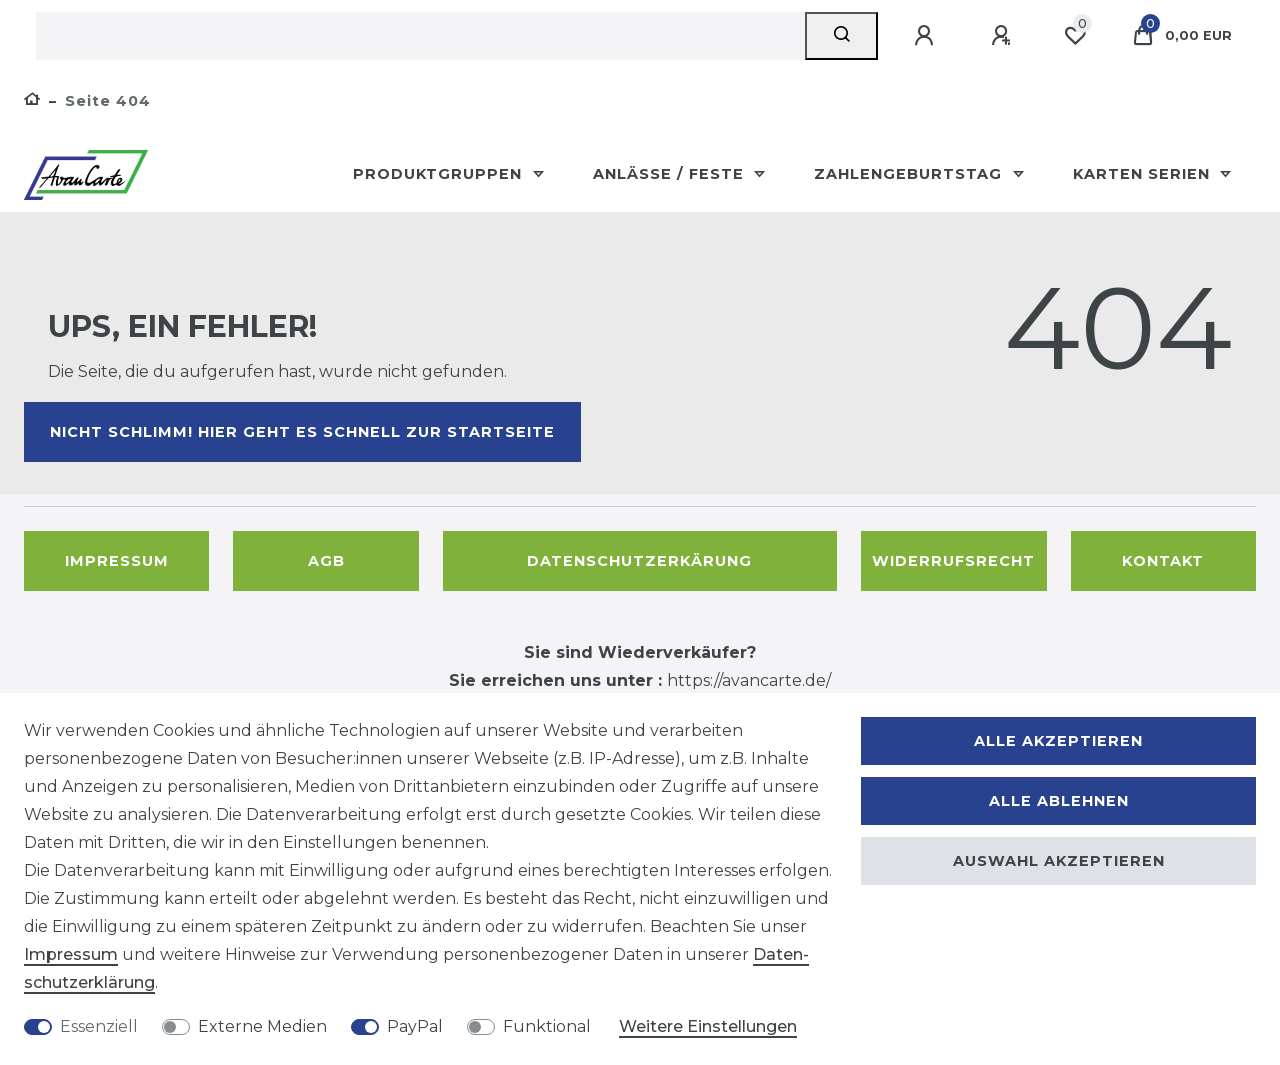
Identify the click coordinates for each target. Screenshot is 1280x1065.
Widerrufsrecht (953, 561)
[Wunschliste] (1075, 36)
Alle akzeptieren (1058, 741)
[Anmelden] (927, 36)
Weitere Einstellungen (708, 1026)
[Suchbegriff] (420, 36)
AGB (326, 561)
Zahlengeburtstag (910, 174)
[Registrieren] (1004, 36)
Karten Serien (1144, 174)
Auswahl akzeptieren (1059, 861)
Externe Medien (262, 1026)
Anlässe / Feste (671, 174)
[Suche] (841, 36)
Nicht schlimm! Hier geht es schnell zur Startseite (302, 432)
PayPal (415, 1026)
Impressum (117, 561)
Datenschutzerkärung (639, 561)
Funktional (547, 1026)
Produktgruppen (440, 174)
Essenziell (99, 1026)
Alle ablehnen (1059, 801)
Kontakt (1163, 561)
